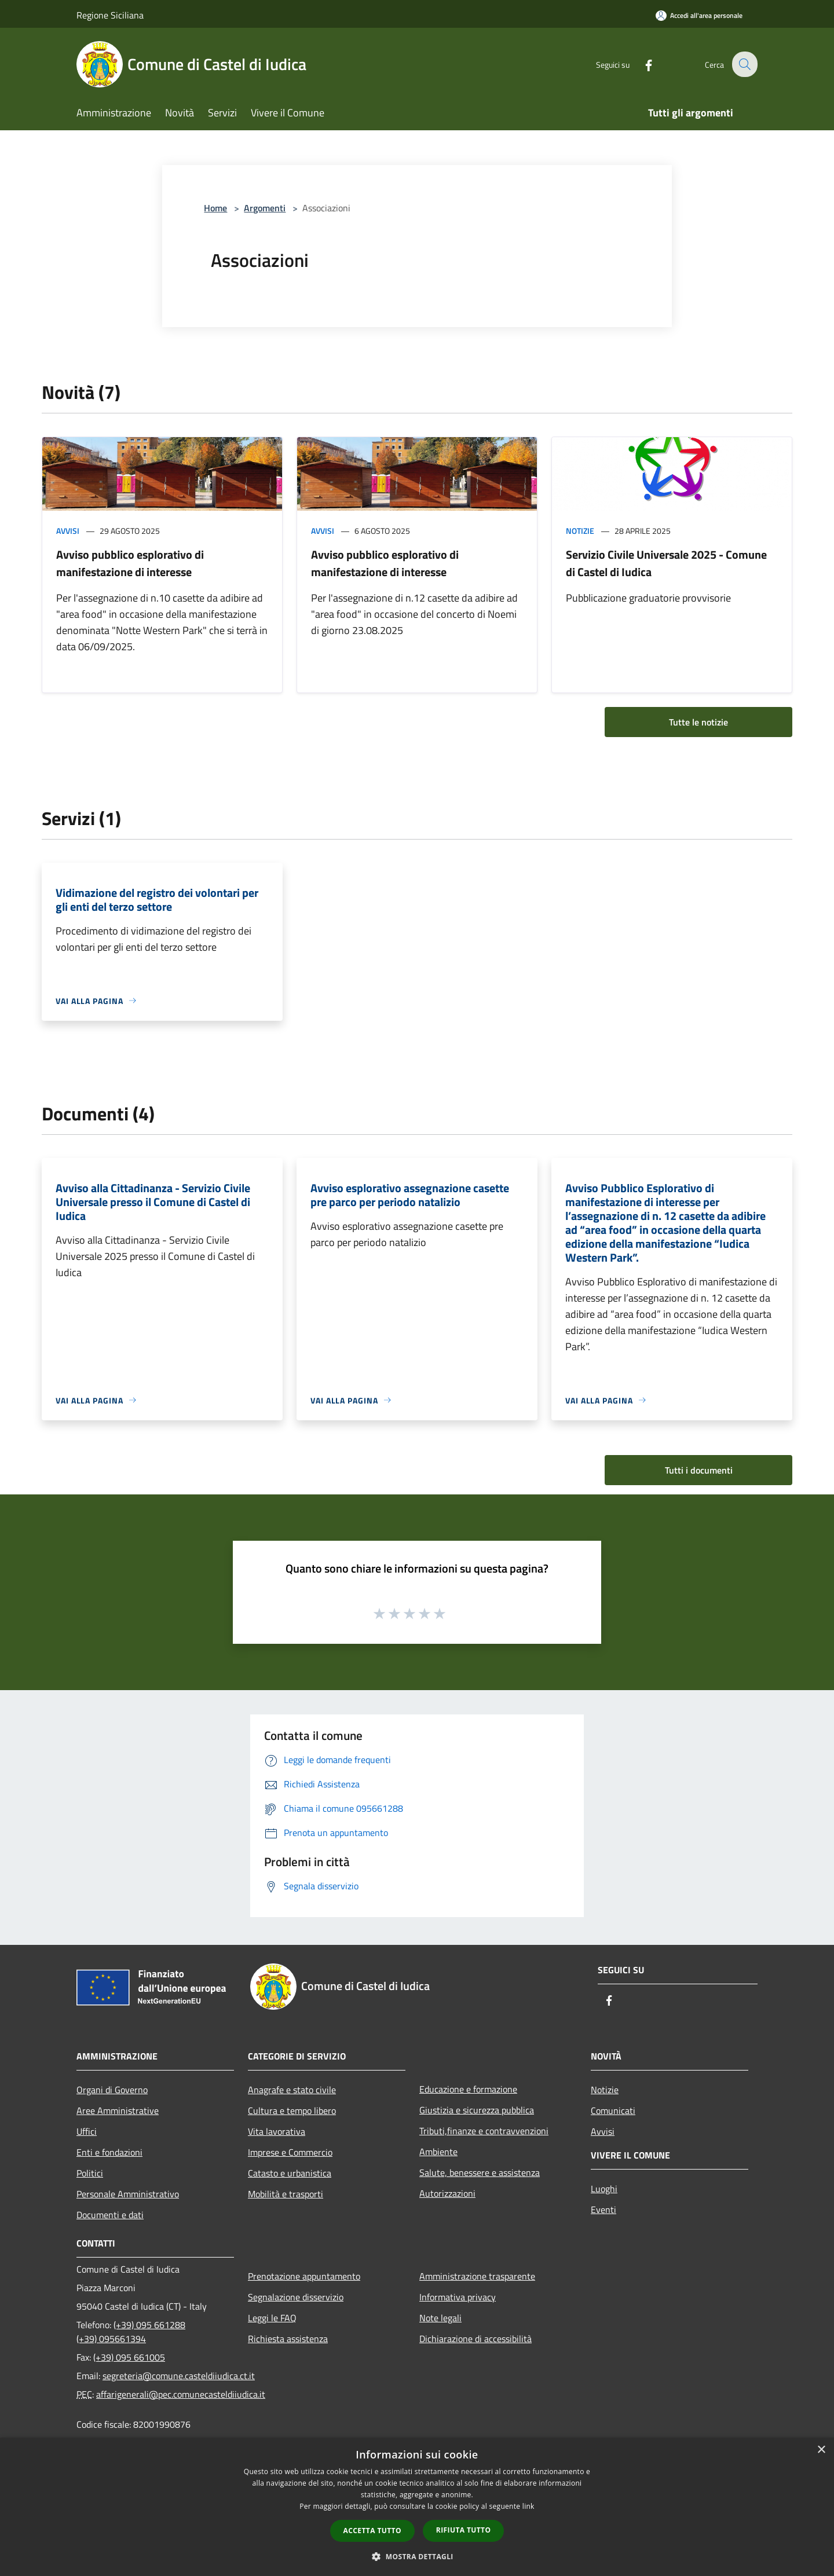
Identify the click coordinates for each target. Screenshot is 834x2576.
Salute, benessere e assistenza (479, 2172)
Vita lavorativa (276, 2131)
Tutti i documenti (699, 1470)
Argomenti (265, 208)
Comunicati (613, 2110)
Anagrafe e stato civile (292, 2090)
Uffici (86, 2131)
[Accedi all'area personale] (699, 15)
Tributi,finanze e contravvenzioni (483, 2131)
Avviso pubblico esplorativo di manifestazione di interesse (130, 563)
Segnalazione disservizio (295, 2297)
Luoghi (604, 2189)
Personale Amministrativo (127, 2194)
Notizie (580, 531)
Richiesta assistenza (288, 2339)
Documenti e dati (110, 2215)
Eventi (603, 2209)
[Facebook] (640, 64)
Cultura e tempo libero (292, 2110)
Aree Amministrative (117, 2110)
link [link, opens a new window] (528, 2506)
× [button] (821, 2450)
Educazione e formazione (468, 2089)
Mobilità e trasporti (285, 2194)
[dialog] (417, 2507)
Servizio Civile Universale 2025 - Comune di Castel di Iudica (666, 563)
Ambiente (438, 2152)
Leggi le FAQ (272, 2318)
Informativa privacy (457, 2297)
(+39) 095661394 (111, 2339)
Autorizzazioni (447, 2193)
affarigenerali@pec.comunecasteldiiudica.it (180, 2394)
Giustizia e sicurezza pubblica (476, 2110)
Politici (89, 2173)
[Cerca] (744, 64)
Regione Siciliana (110, 15)
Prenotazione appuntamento (304, 2276)
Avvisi (67, 531)
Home (215, 208)
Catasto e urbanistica (289, 2173)
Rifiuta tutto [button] (463, 2530)
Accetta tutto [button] (372, 2530)
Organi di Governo (112, 2090)
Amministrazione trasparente (477, 2276)
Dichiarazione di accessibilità (475, 2339)
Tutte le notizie (698, 722)
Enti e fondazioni (109, 2152)
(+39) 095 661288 (149, 2325)
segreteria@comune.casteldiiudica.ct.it (179, 2376)
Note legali (440, 2318)
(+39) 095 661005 (129, 2357)
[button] (417, 2556)
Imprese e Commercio (290, 2152)
